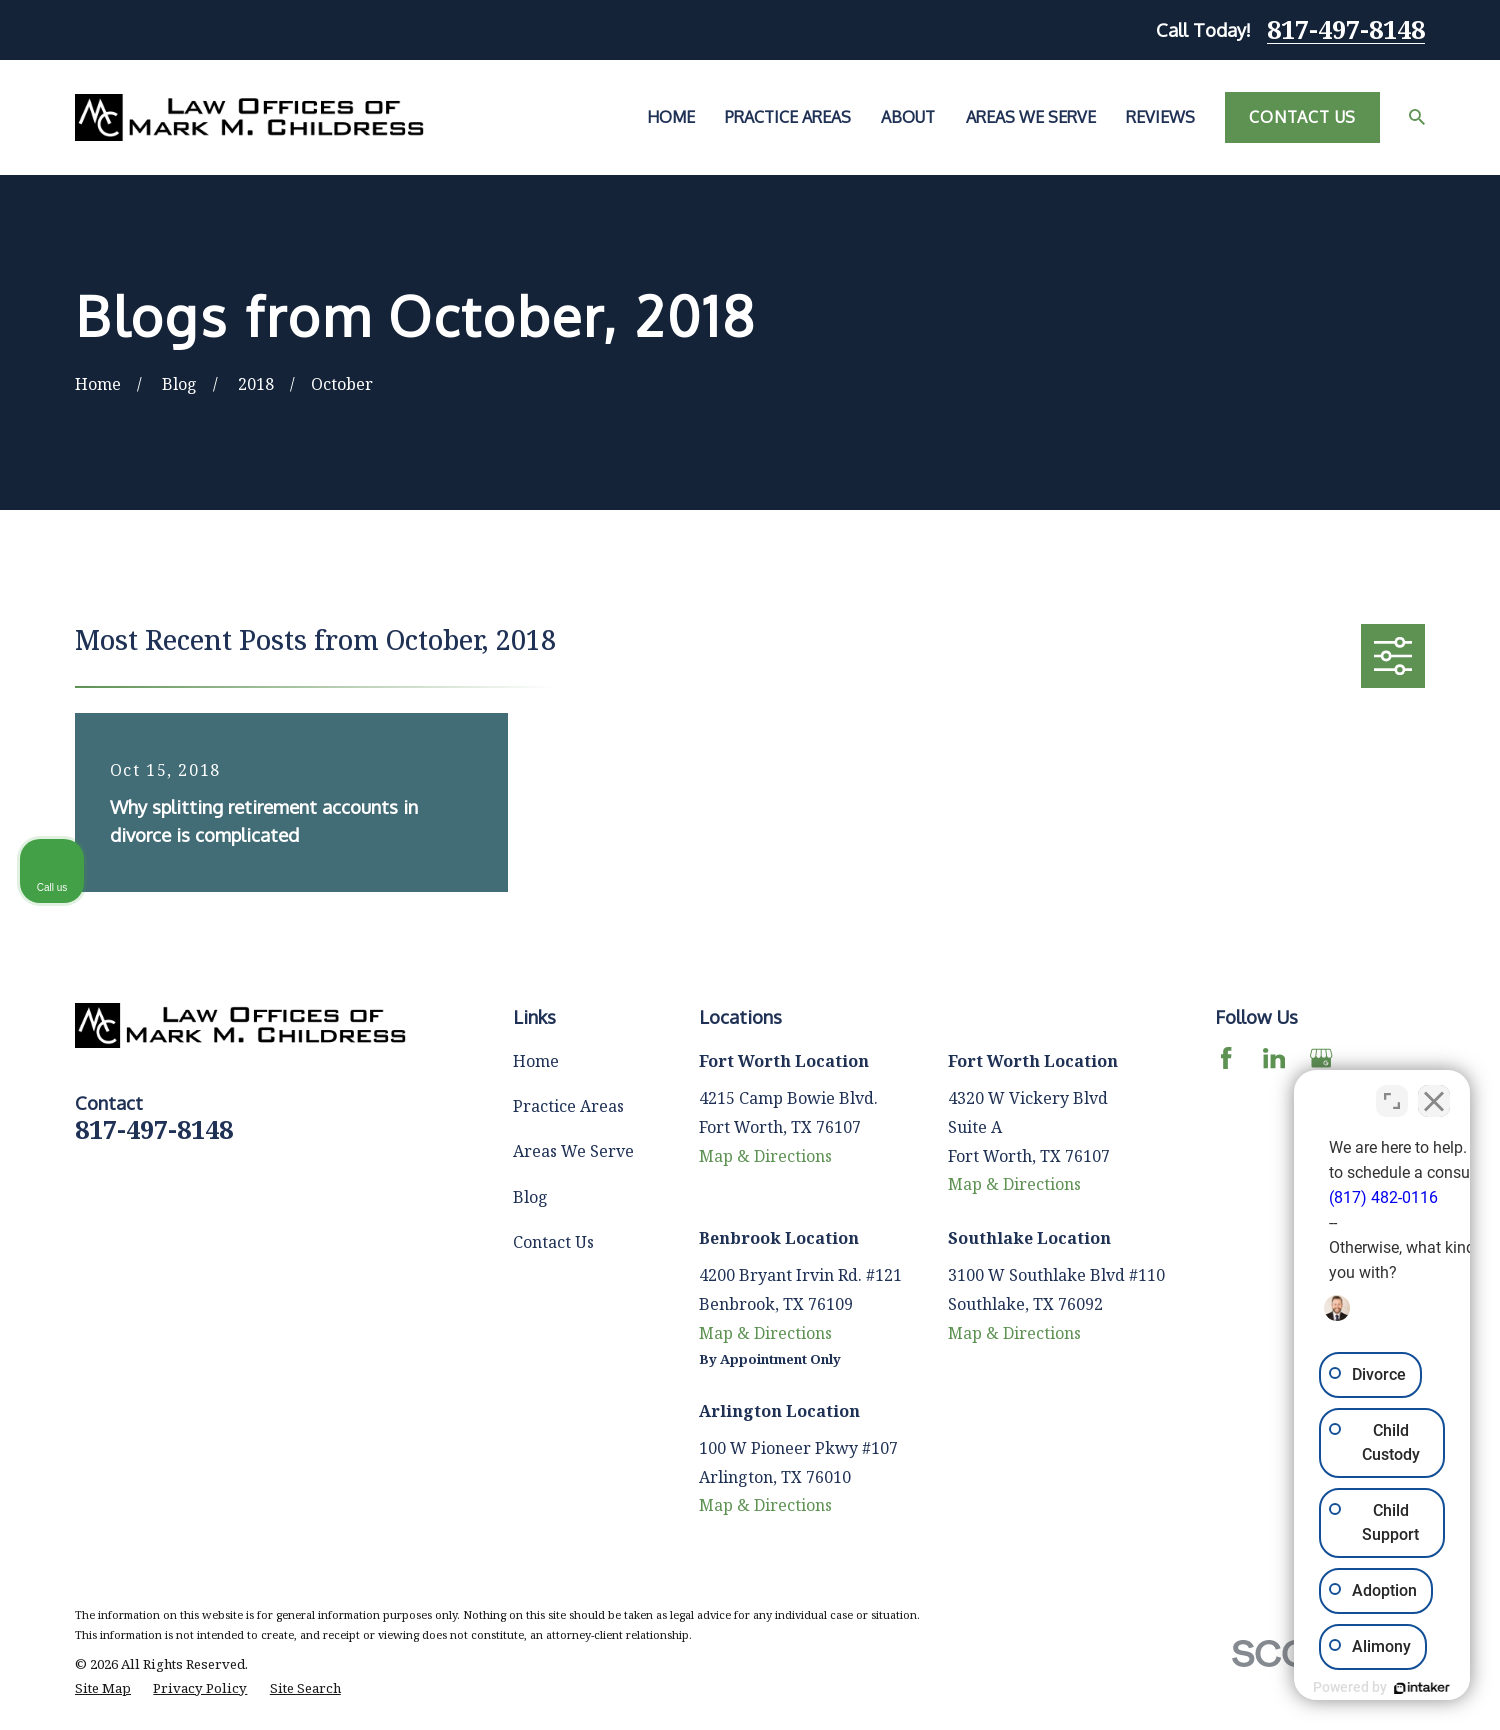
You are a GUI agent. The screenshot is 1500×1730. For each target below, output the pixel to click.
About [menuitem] (908, 117)
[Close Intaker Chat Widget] (1434, 1091)
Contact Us (1302, 117)
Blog (530, 1197)
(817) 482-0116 (1199, 1187)
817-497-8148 (1346, 30)
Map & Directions (765, 1156)
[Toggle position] (1392, 1091)
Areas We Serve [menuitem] (1031, 117)
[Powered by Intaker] (1330, 1688)
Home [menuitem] (671, 117)
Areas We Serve (573, 1151)
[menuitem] (103, 1689)
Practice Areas (568, 1106)
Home (536, 1061)
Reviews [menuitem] (1160, 117)
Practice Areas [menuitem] (788, 117)
